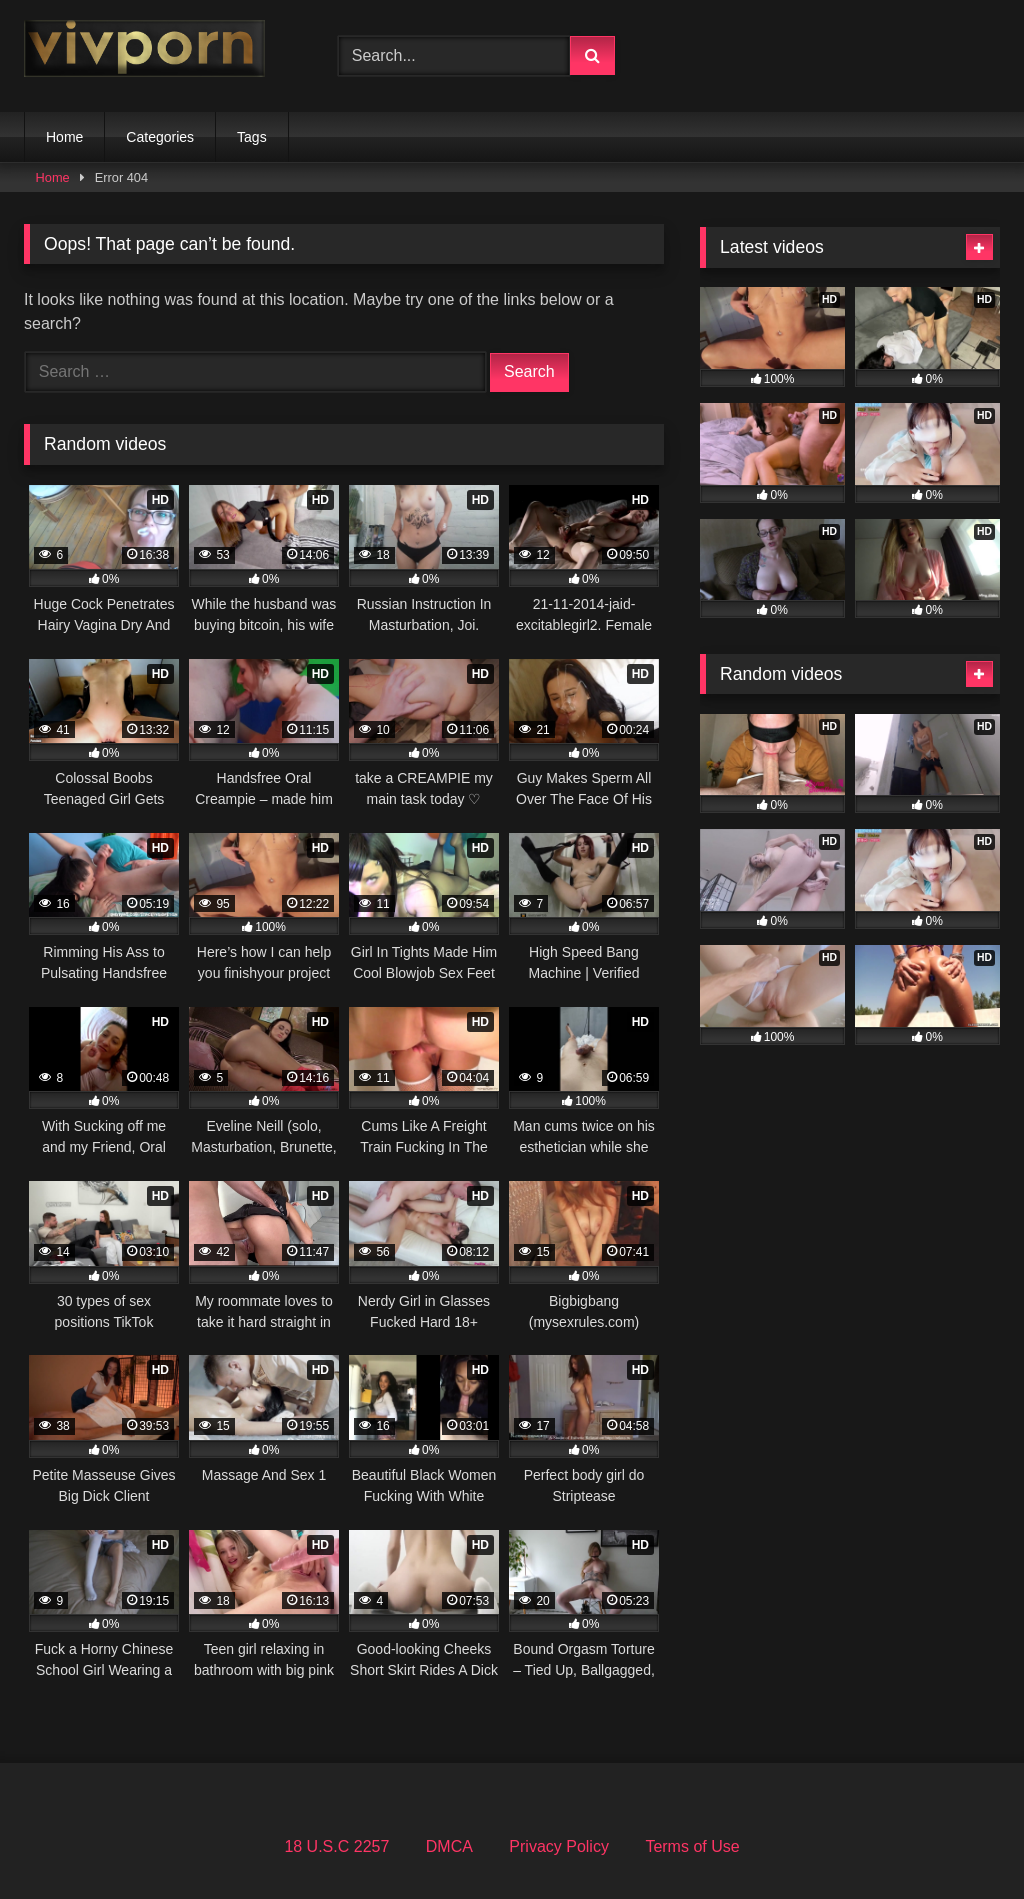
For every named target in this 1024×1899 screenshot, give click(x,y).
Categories (160, 137)
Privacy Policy (559, 1846)
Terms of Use (692, 1846)
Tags (252, 137)
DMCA (449, 1846)
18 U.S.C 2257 (336, 1846)
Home (64, 137)
